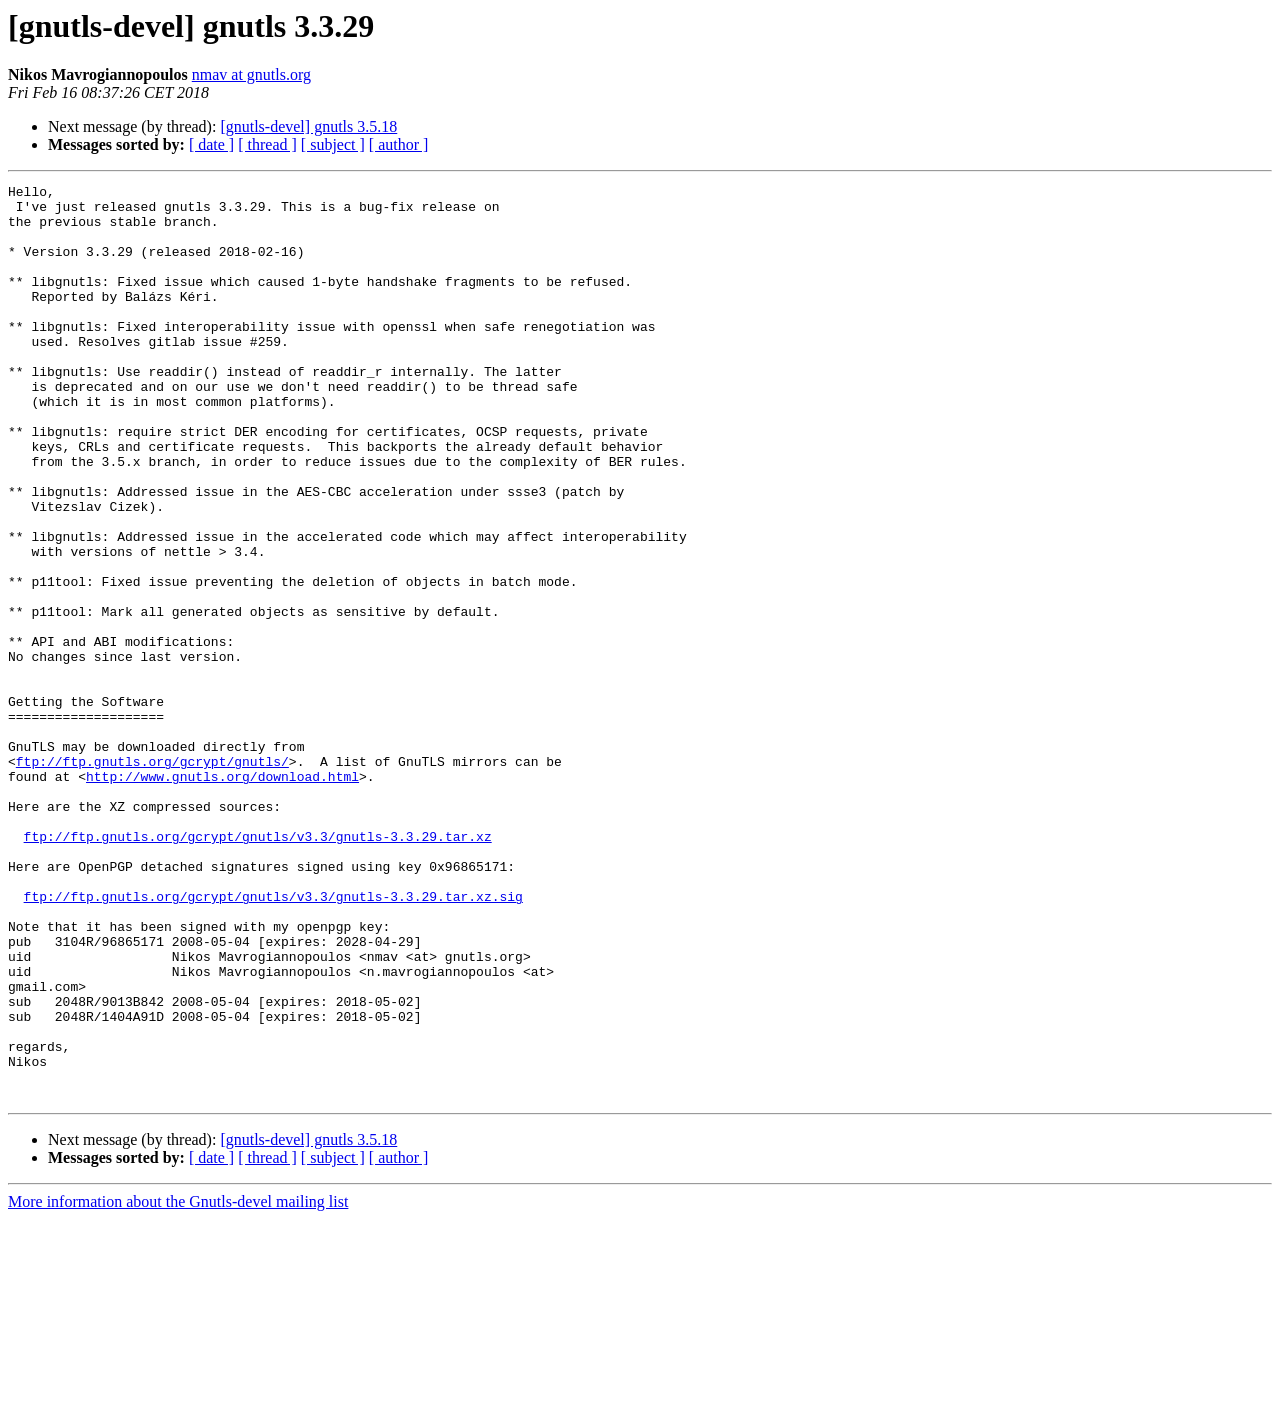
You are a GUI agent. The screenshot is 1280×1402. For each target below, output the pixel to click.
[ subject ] (333, 144)
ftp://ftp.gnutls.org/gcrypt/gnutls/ (152, 878)
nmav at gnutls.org (251, 74)
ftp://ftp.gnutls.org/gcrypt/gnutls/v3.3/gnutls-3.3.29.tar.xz (258, 968)
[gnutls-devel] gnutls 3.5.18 (308, 126)
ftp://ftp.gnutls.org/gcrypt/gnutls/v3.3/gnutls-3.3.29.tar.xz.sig (273, 1040)
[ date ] (211, 144)
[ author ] (399, 144)
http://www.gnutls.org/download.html (222, 896)
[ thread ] (267, 144)
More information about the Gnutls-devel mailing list (178, 1384)
